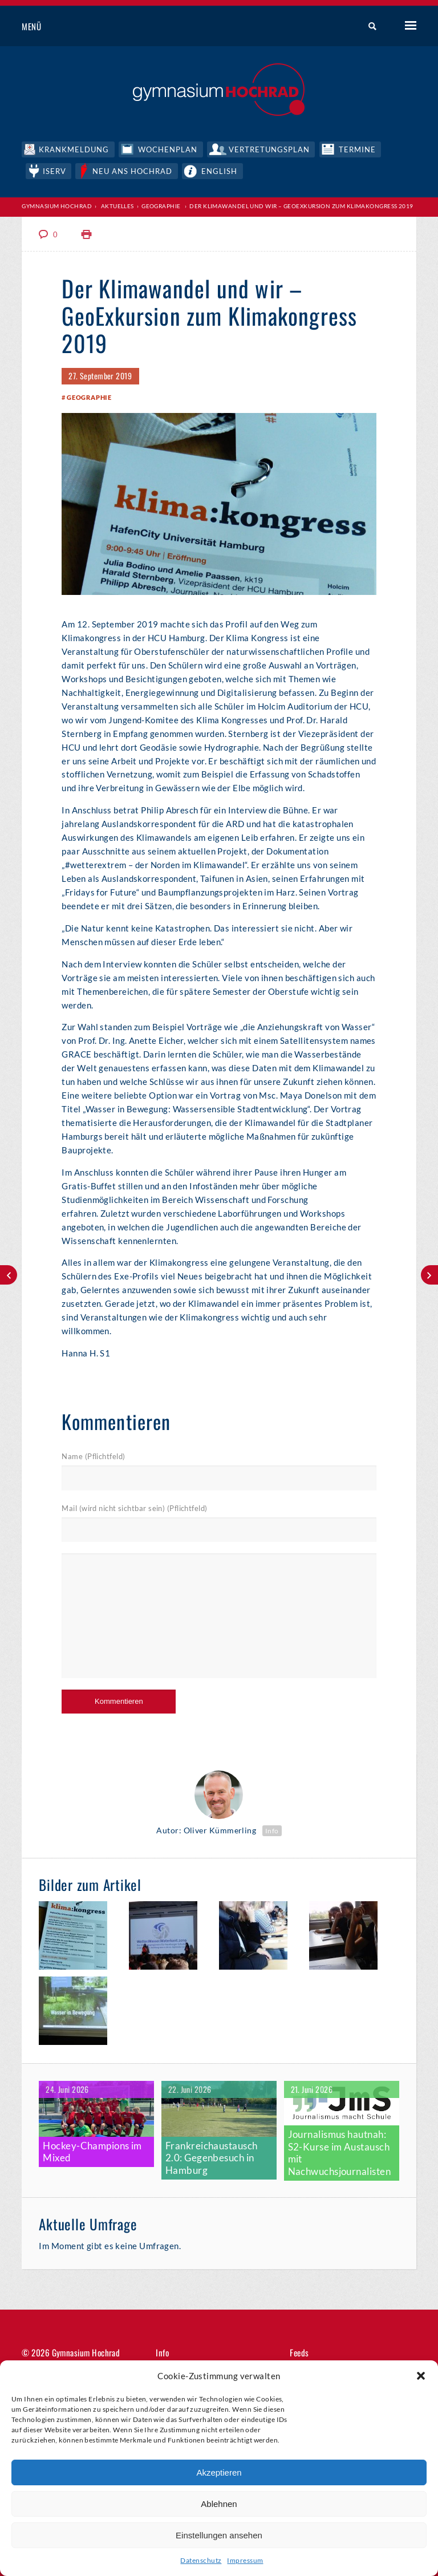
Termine (360, 148)
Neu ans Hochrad (135, 169)
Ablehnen (219, 2504)
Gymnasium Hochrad (57, 204)
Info (272, 1830)
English (222, 169)
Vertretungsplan (271, 148)
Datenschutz (200, 2560)
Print (86, 233)
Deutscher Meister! (429, 1275)
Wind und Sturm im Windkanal (8, 1275)
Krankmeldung (74, 148)
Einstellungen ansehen (219, 2535)
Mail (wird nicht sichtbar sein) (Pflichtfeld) (134, 1508)
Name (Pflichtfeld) (93, 1456)
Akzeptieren (218, 2472)
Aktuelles (117, 204)
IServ (55, 169)
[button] (421, 2375)
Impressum (245, 2560)
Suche (368, 27)
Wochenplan (168, 148)
